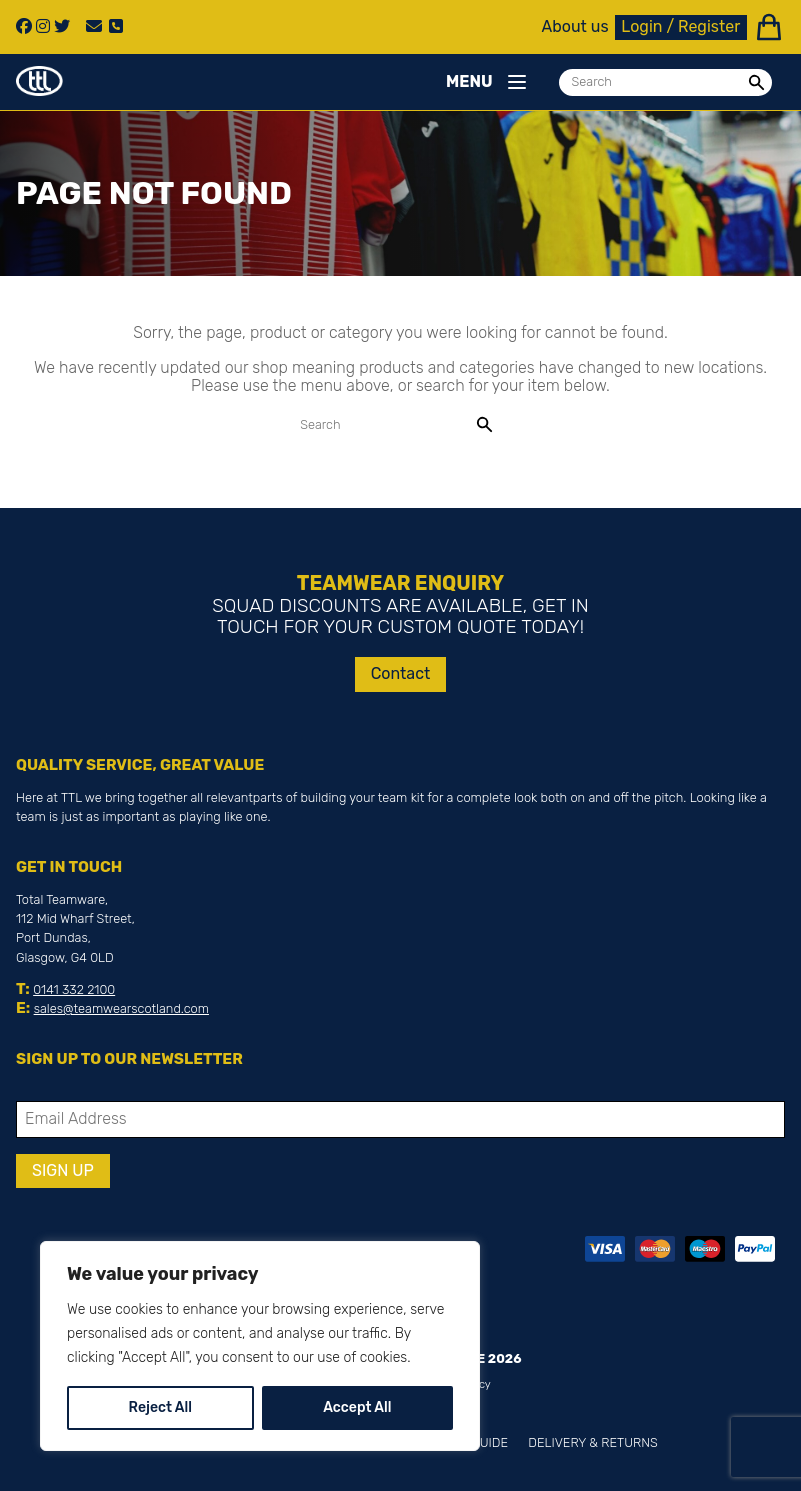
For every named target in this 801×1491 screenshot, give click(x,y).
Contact (401, 673)
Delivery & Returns (592, 1442)
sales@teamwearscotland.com (121, 1008)
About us (575, 27)
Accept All (357, 1407)
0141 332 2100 (74, 989)
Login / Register (680, 26)
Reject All (160, 1407)
